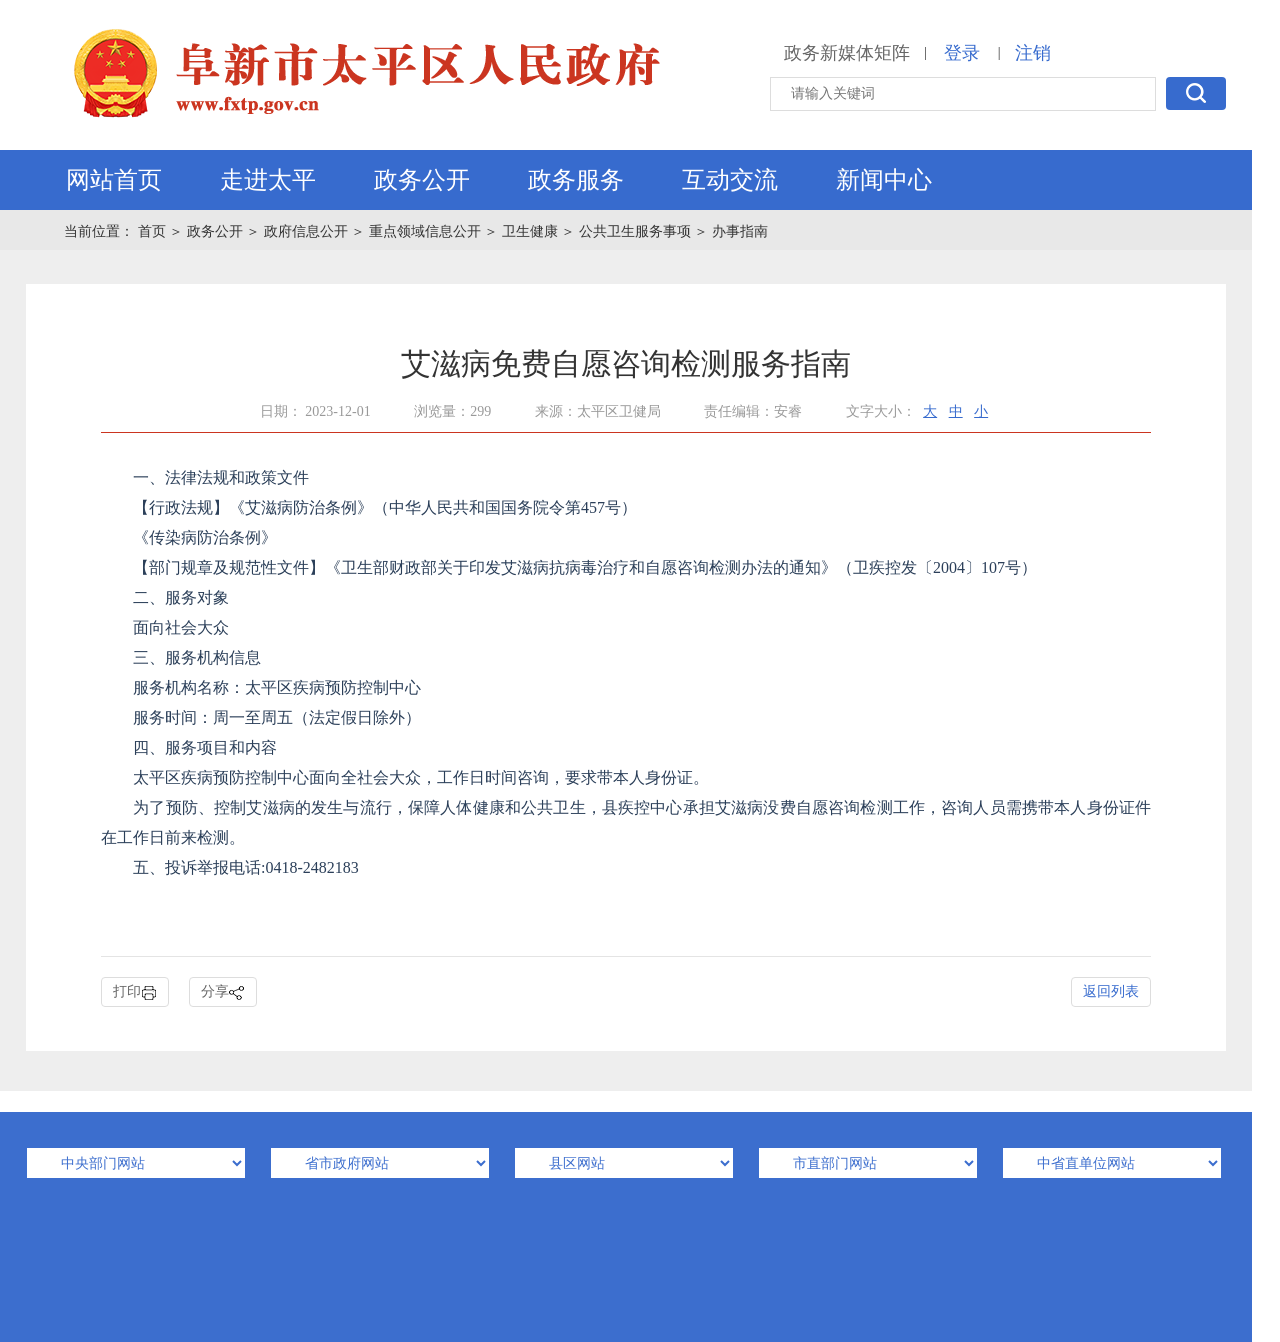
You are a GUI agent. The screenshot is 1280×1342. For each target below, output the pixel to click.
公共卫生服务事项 (635, 231)
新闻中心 (884, 180)
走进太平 (268, 180)
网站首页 (114, 180)
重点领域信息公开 (425, 231)
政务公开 (422, 180)
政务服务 (576, 180)
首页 (154, 231)
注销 (1033, 53)
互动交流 (730, 180)
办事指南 (740, 231)
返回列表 (1111, 991)
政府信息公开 (306, 231)
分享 (223, 992)
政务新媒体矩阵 (847, 53)
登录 (962, 53)
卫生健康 (530, 231)
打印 (135, 992)
